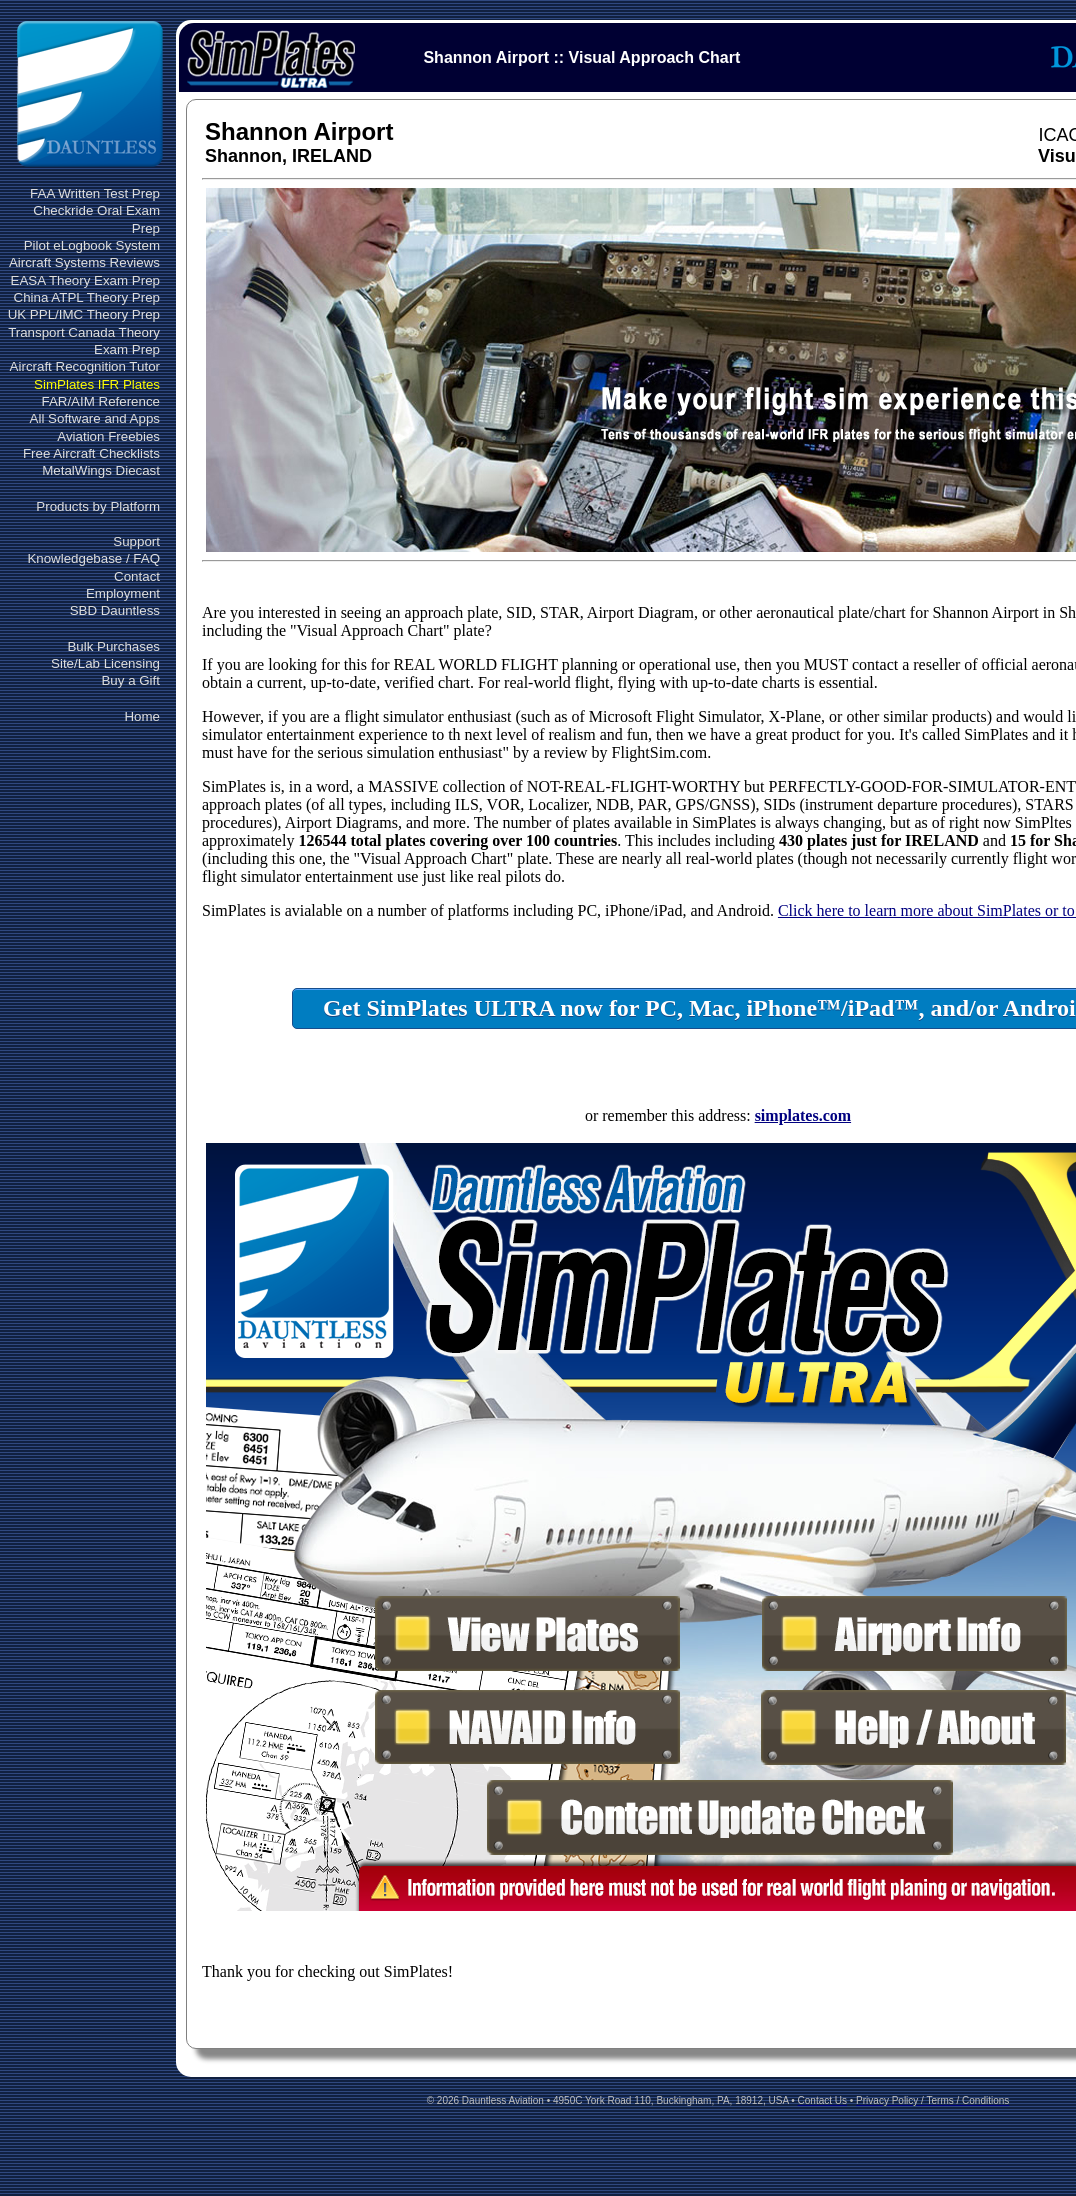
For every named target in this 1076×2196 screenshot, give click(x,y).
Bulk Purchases (113, 646)
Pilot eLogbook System (92, 245)
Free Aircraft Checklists (91, 453)
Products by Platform (98, 506)
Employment (123, 593)
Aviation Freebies (108, 436)
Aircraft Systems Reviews (84, 262)
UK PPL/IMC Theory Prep (84, 314)
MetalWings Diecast (101, 470)
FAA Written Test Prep (95, 193)
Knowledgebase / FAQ (93, 558)
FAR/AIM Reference (100, 401)
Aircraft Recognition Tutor (85, 366)
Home (142, 716)
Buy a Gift (130, 680)
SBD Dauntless (115, 610)
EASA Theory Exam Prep (85, 280)
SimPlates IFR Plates (97, 384)
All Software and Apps (95, 418)
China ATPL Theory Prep (87, 297)
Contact (137, 576)
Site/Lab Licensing (105, 663)
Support (136, 541)
